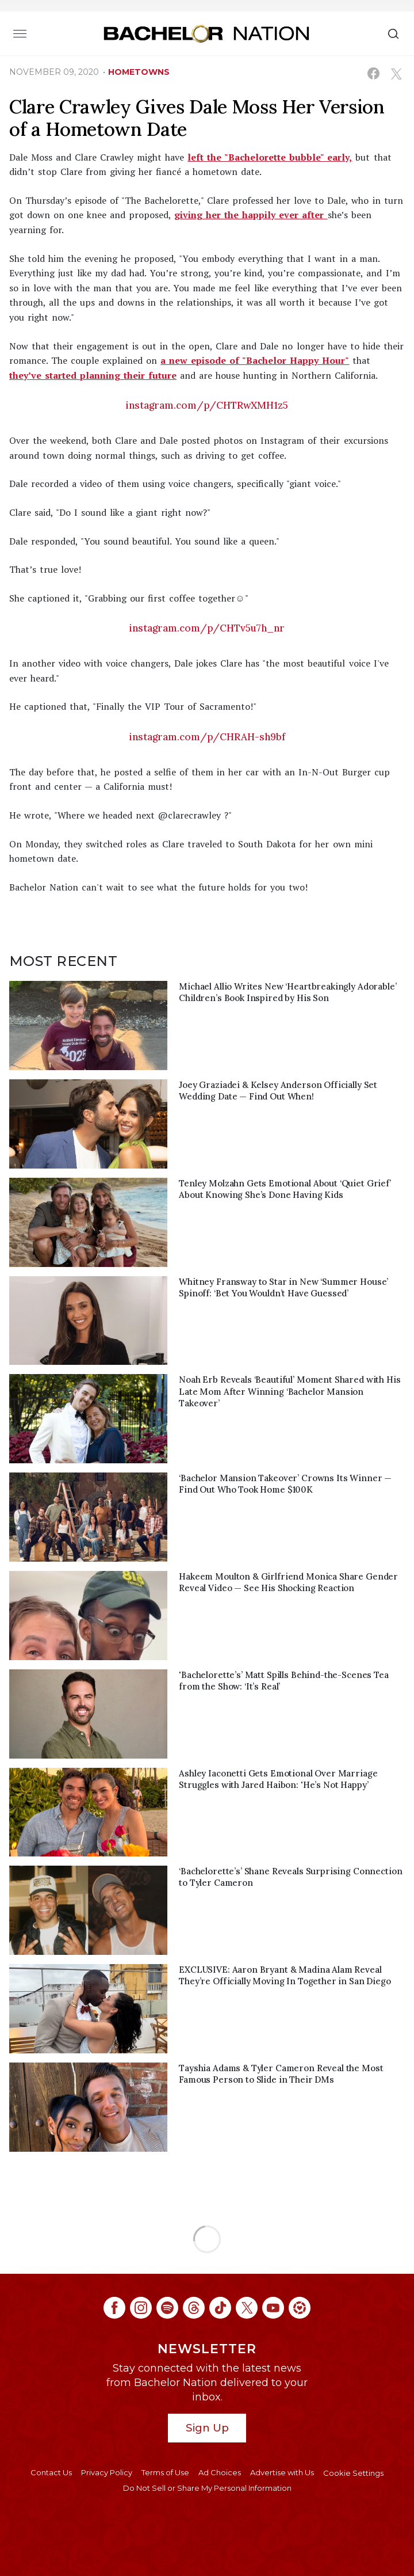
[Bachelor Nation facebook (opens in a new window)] (114, 2308)
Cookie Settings (353, 2473)
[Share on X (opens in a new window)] (395, 73)
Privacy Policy (106, 2472)
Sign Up (207, 2427)
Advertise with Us (282, 2472)
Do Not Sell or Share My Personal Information (207, 2488)
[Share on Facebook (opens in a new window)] (373, 73)
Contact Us (51, 2472)
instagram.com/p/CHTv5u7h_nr (207, 628)
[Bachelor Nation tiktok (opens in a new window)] (220, 2308)
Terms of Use (165, 2472)
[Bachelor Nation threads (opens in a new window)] (194, 2308)
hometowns (139, 72)
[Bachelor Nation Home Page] (206, 33)
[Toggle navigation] (20, 33)
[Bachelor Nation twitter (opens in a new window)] (246, 2308)
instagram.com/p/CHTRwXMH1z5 (207, 405)
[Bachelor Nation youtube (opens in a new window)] (273, 2308)
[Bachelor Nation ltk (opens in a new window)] (299, 2308)
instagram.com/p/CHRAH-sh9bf (207, 736)
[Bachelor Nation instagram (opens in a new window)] (141, 2308)
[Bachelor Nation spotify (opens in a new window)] (167, 2308)
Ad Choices (219, 2472)
